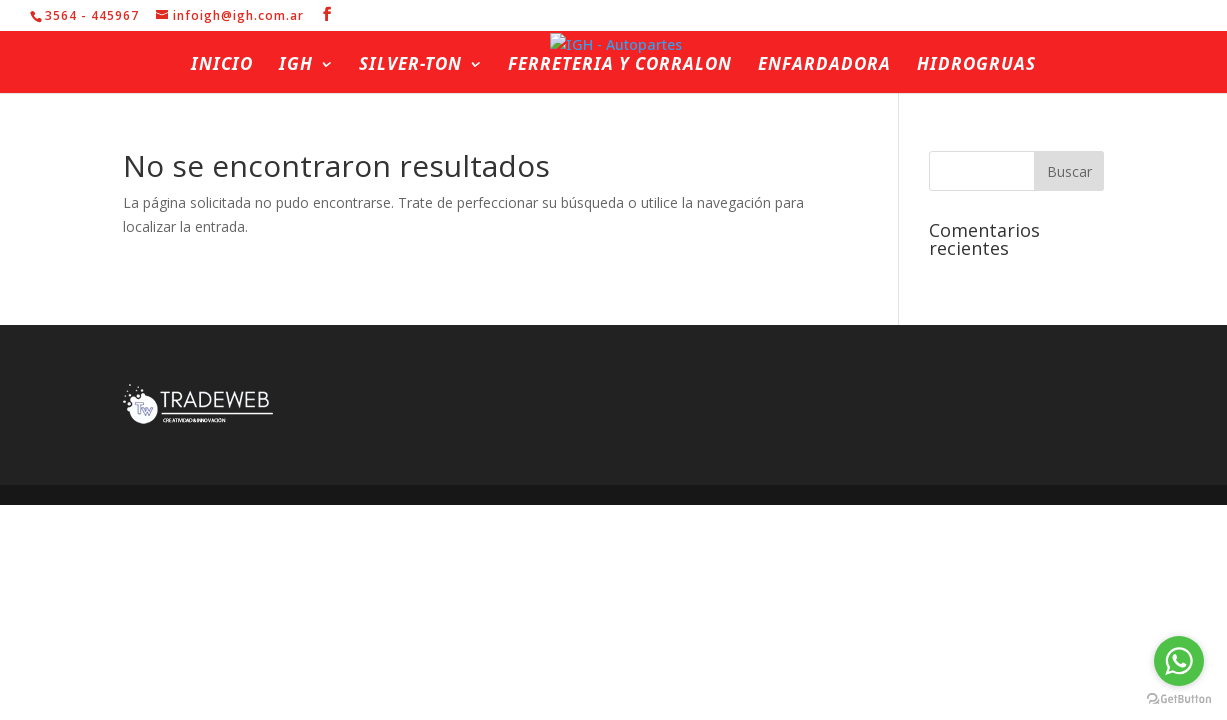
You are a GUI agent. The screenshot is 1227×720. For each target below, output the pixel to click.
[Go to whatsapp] (1179, 661)
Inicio (222, 66)
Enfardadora (824, 66)
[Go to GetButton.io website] (1179, 699)
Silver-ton (410, 66)
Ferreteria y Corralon (620, 66)
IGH (296, 66)
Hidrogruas (976, 66)
